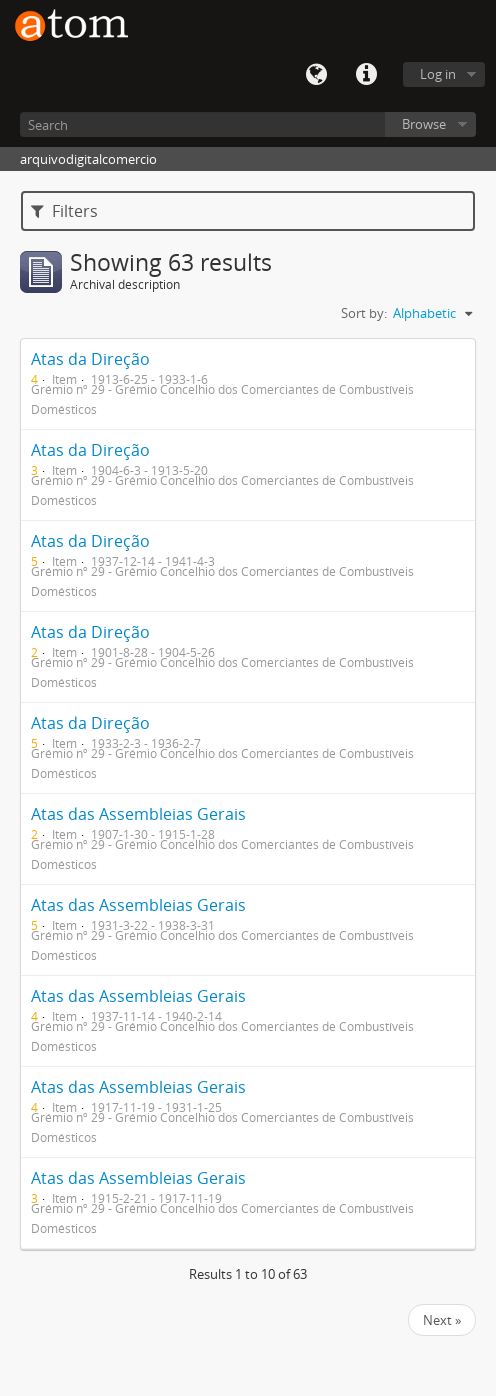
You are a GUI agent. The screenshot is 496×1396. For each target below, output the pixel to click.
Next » (442, 1320)
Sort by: (364, 313)
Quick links (366, 75)
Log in (438, 74)
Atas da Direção (90, 359)
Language (316, 75)
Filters (64, 211)
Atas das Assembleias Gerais (138, 814)
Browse (424, 124)
